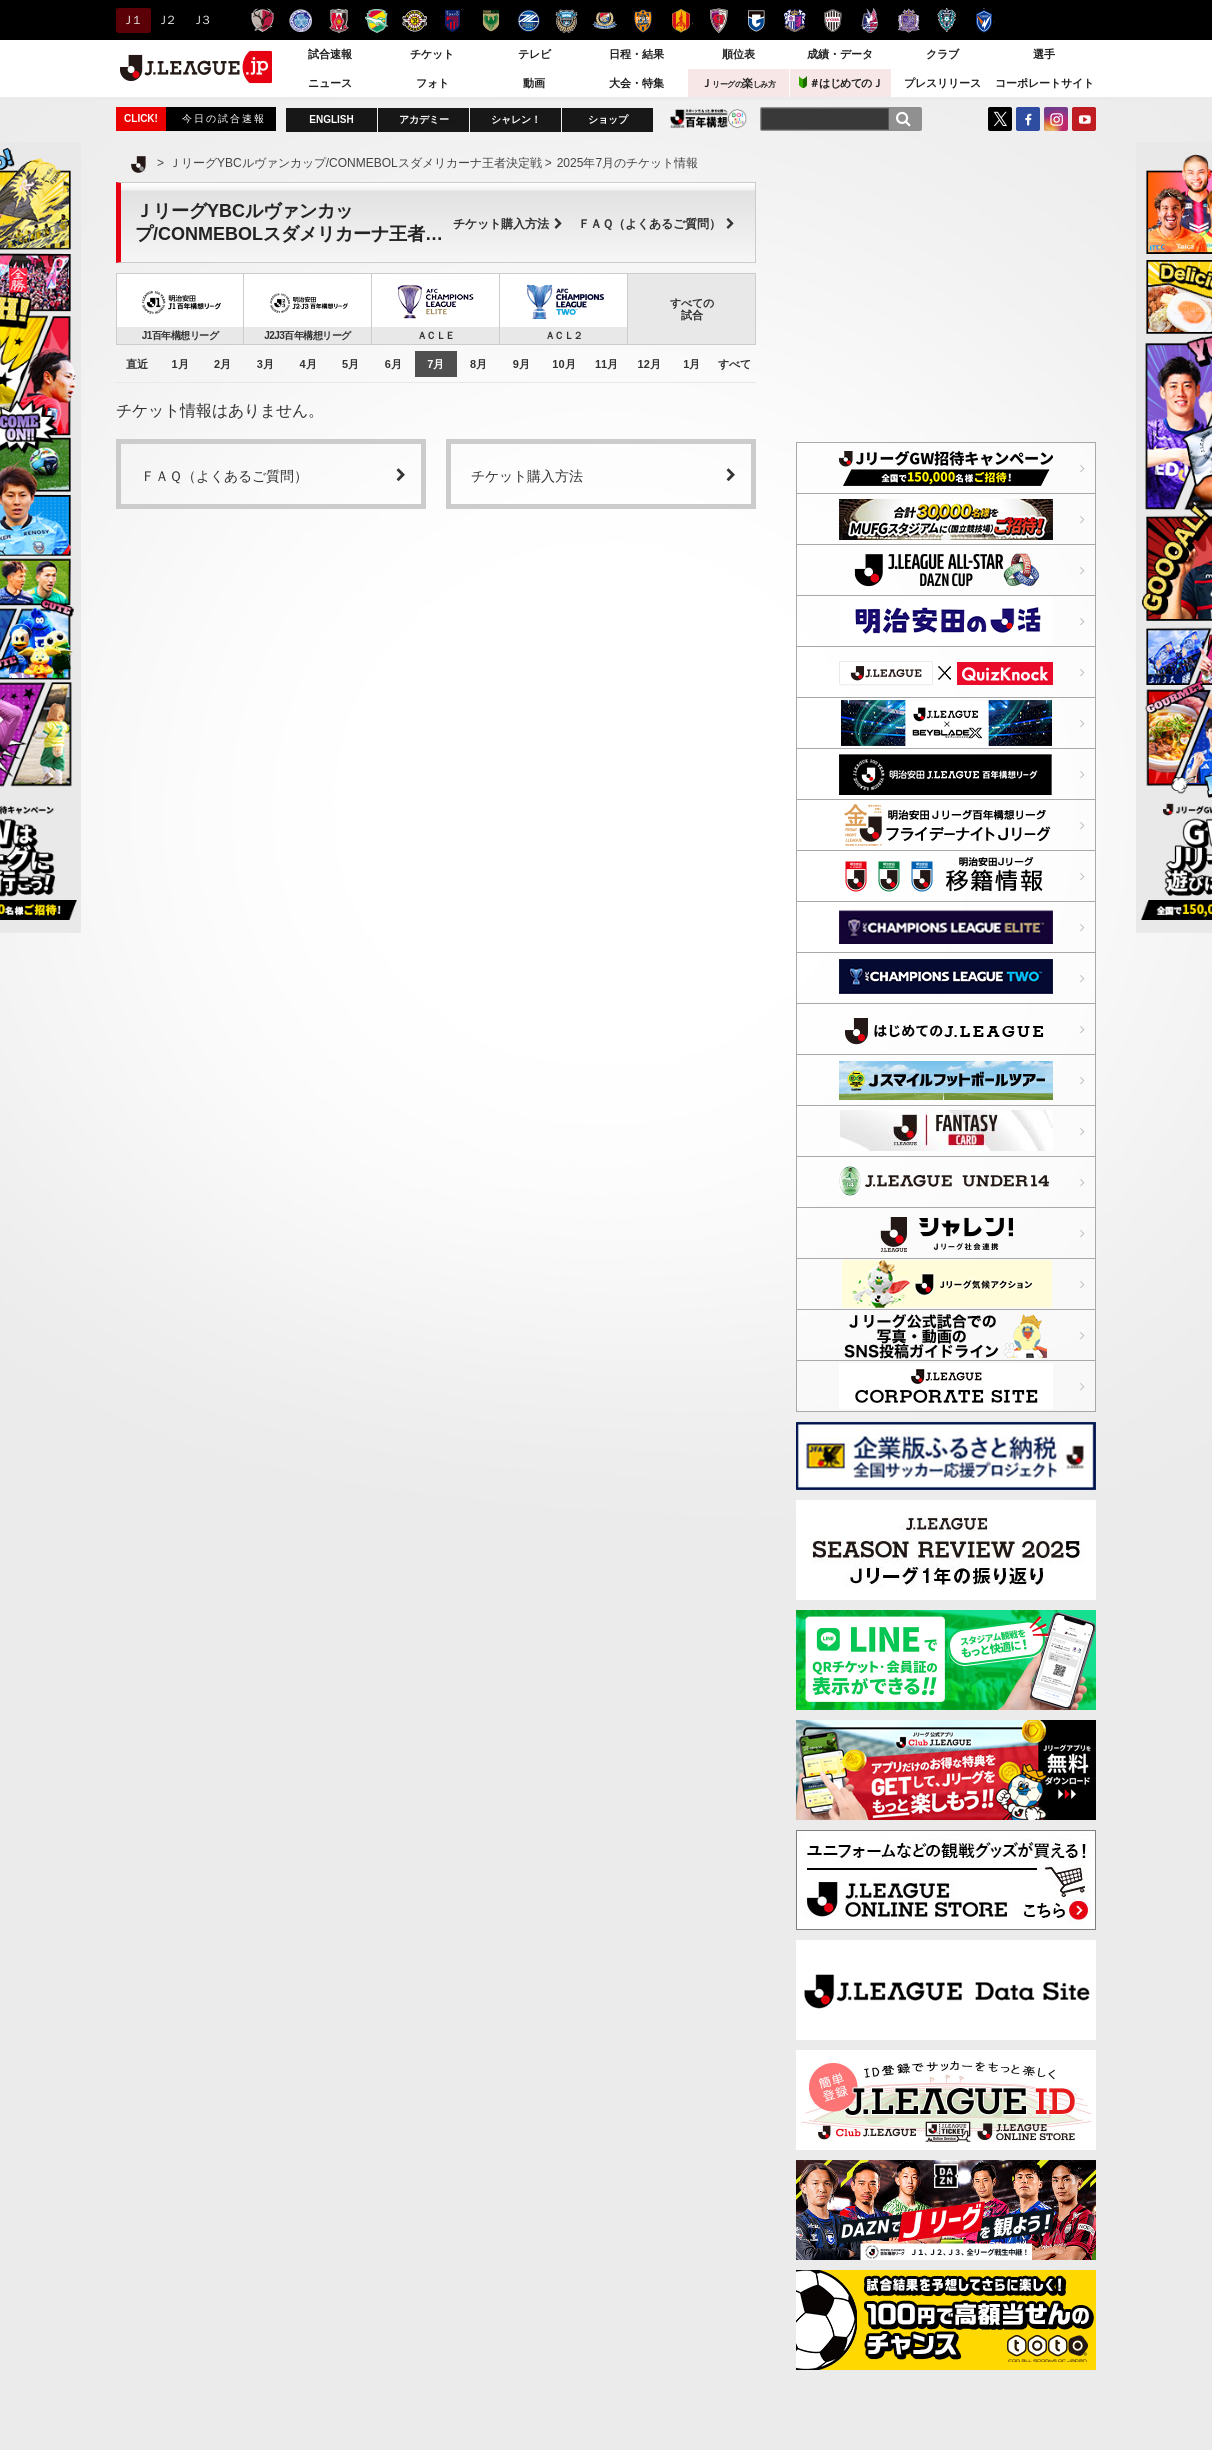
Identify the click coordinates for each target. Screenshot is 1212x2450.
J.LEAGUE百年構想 (708, 118)
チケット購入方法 (508, 224)
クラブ (942, 54)
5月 (350, 364)
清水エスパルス (642, 20)
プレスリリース (942, 83)
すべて (734, 364)
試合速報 (330, 54)
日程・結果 (636, 54)
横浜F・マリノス (604, 20)
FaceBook (1028, 119)
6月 (393, 364)
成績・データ (840, 54)
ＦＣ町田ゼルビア (528, 20)
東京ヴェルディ (490, 20)
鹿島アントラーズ (262, 20)
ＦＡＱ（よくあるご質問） (656, 224)
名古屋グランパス (680, 20)
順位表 (738, 54)
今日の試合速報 (224, 118)
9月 (521, 364)
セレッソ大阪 (794, 20)
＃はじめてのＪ (841, 82)
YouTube (1084, 119)
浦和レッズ (338, 20)
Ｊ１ (130, 20)
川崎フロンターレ (566, 20)
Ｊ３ (200, 20)
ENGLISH (331, 119)
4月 (307, 364)
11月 (606, 364)
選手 (1044, 54)
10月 (563, 364)
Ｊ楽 (738, 83)
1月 (179, 364)
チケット (432, 54)
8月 (478, 364)
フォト (432, 83)
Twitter (1000, 119)
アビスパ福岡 (946, 20)
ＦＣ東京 (452, 20)
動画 (534, 83)
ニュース (330, 83)
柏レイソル (414, 20)
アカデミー (424, 119)
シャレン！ (516, 119)
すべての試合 (692, 309)
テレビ (534, 54)
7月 (435, 364)
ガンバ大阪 (756, 20)
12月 (649, 364)
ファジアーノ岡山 (870, 20)
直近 (137, 364)
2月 (222, 364)
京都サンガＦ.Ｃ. (718, 20)
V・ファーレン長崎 (984, 20)
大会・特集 (636, 83)
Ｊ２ (165, 20)
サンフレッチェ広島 (908, 20)
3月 (265, 364)
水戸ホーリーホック (300, 20)
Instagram (1056, 119)
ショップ (608, 119)
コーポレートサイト (1044, 83)
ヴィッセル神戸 (832, 20)
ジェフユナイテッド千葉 (376, 20)
